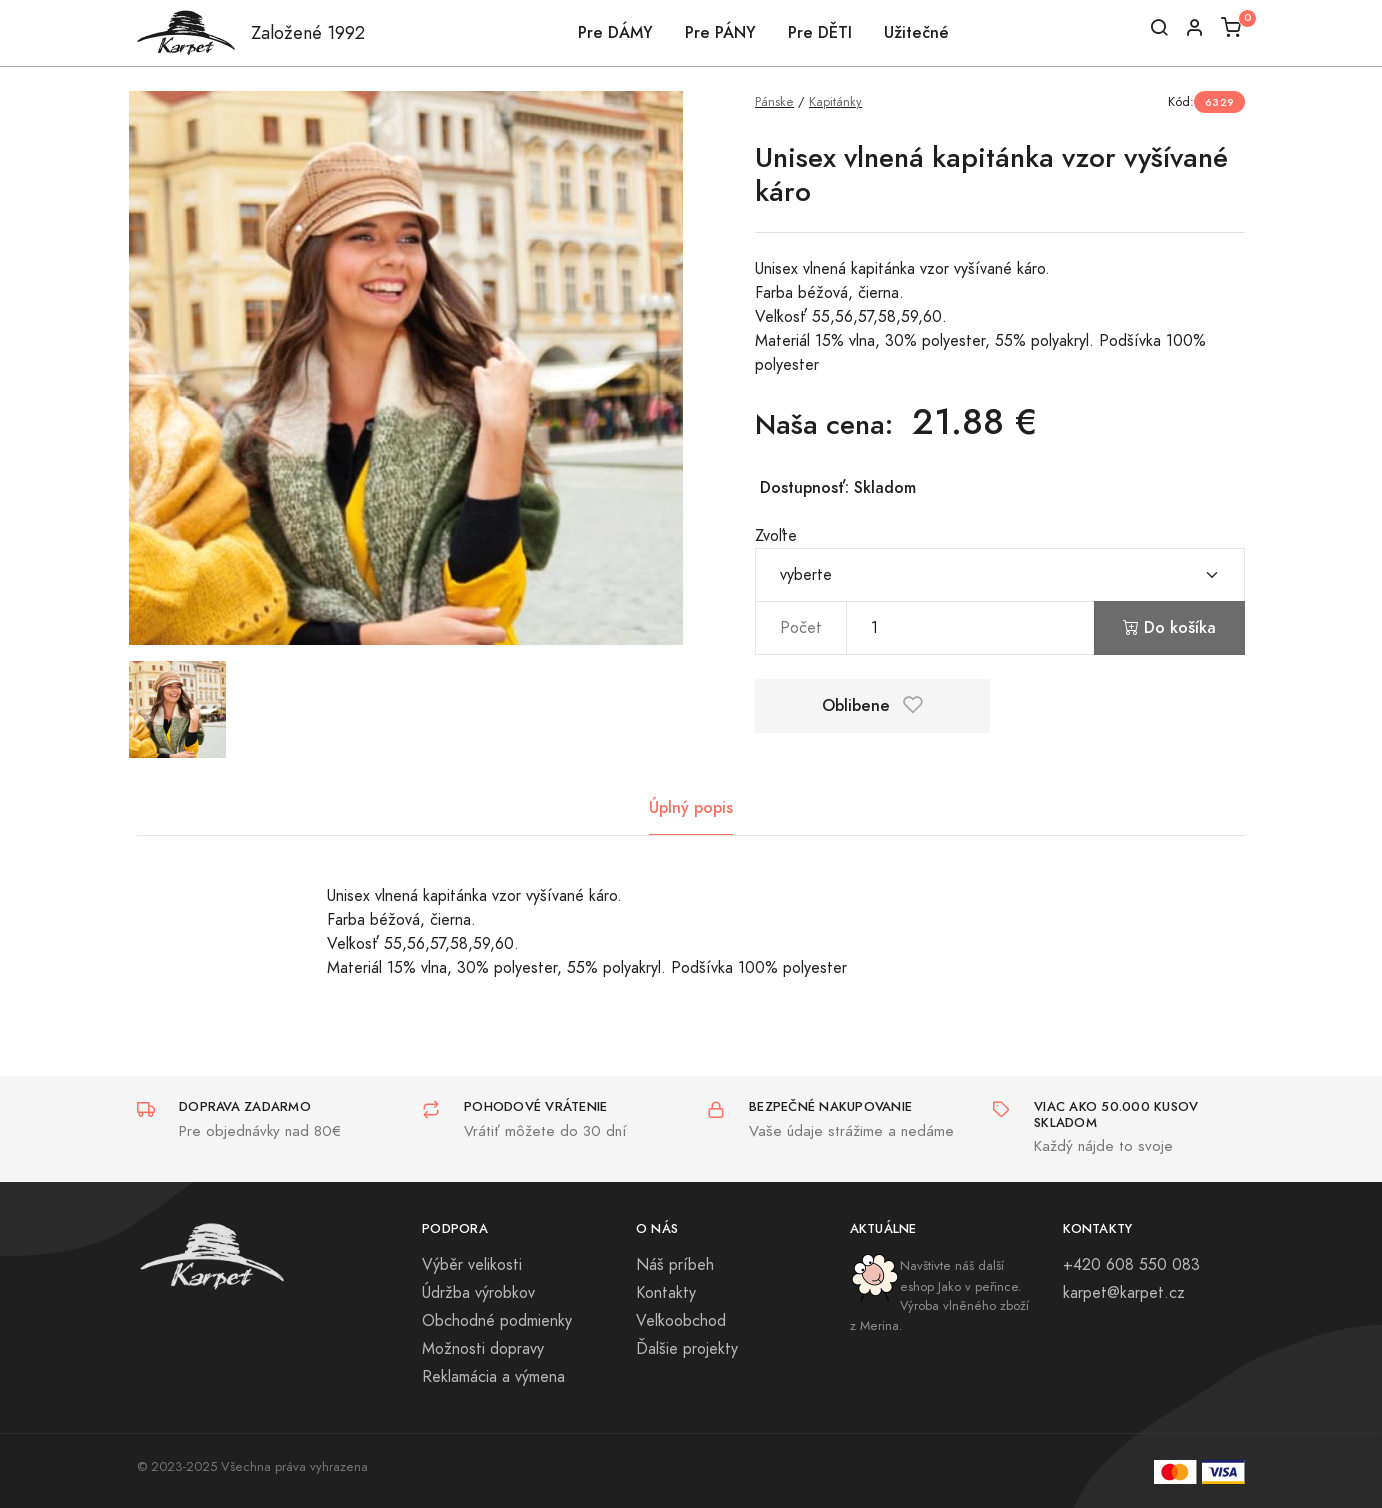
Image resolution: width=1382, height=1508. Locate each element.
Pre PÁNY (720, 32)
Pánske (774, 101)
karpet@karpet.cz (1124, 1293)
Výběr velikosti (472, 1265)
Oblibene (872, 705)
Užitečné (916, 32)
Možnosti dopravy (483, 1349)
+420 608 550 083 (1131, 1265)
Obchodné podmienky (497, 1321)
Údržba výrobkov (478, 1293)
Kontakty (666, 1293)
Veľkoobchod (681, 1321)
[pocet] (970, 628)
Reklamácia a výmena (493, 1377)
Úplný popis (691, 807)
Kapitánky (835, 101)
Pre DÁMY (615, 32)
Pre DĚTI (820, 32)
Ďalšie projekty (687, 1349)
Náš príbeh (675, 1265)
